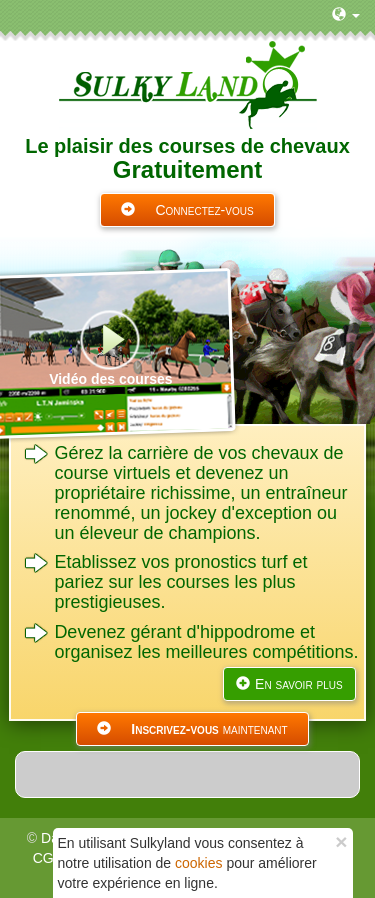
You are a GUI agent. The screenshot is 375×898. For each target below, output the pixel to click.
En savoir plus (289, 684)
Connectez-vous (187, 210)
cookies (198, 863)
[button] (346, 15)
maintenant (192, 729)
